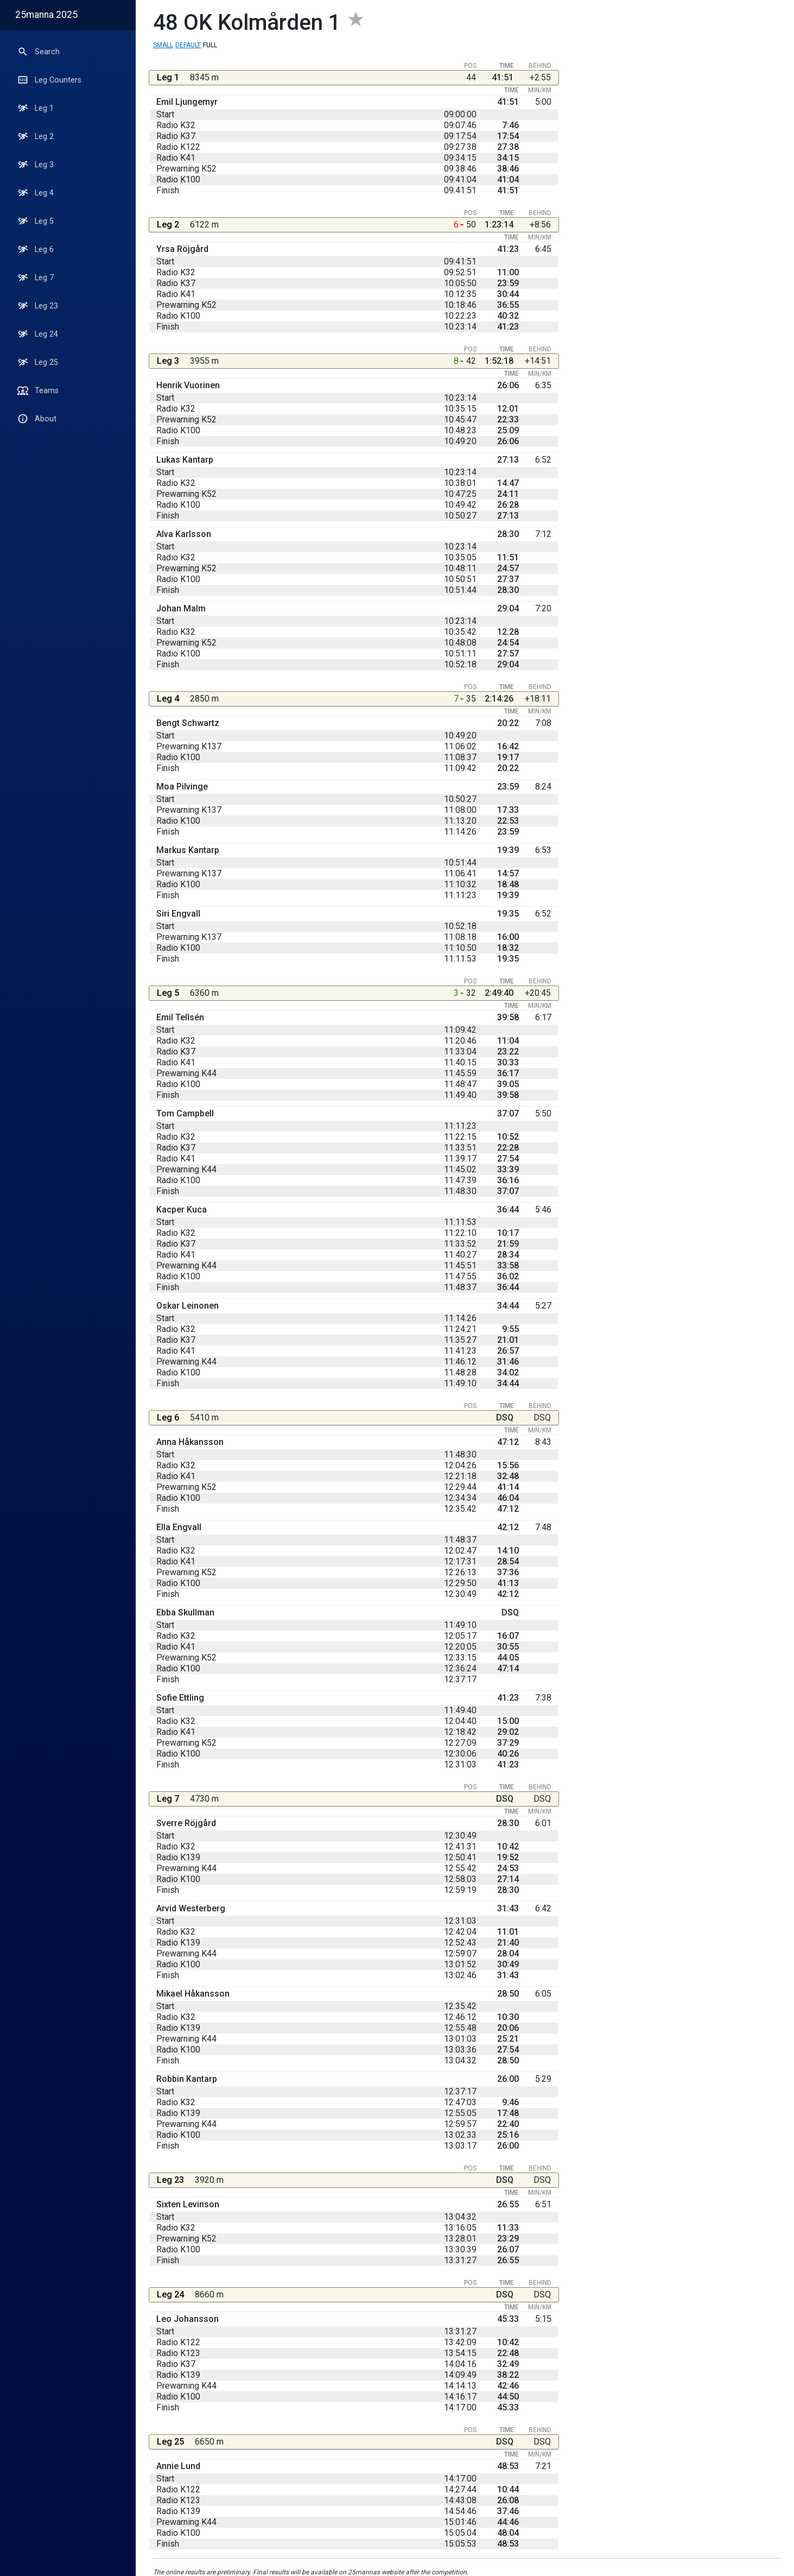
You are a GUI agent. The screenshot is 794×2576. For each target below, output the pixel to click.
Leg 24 (37, 334)
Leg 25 (37, 362)
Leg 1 (35, 108)
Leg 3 (35, 164)
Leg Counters (49, 79)
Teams (38, 390)
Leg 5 (35, 221)
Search (38, 51)
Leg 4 (35, 192)
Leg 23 (37, 305)
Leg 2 (35, 136)
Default (188, 45)
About (36, 418)
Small (163, 45)
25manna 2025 (46, 14)
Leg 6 (35, 249)
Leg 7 (35, 277)
